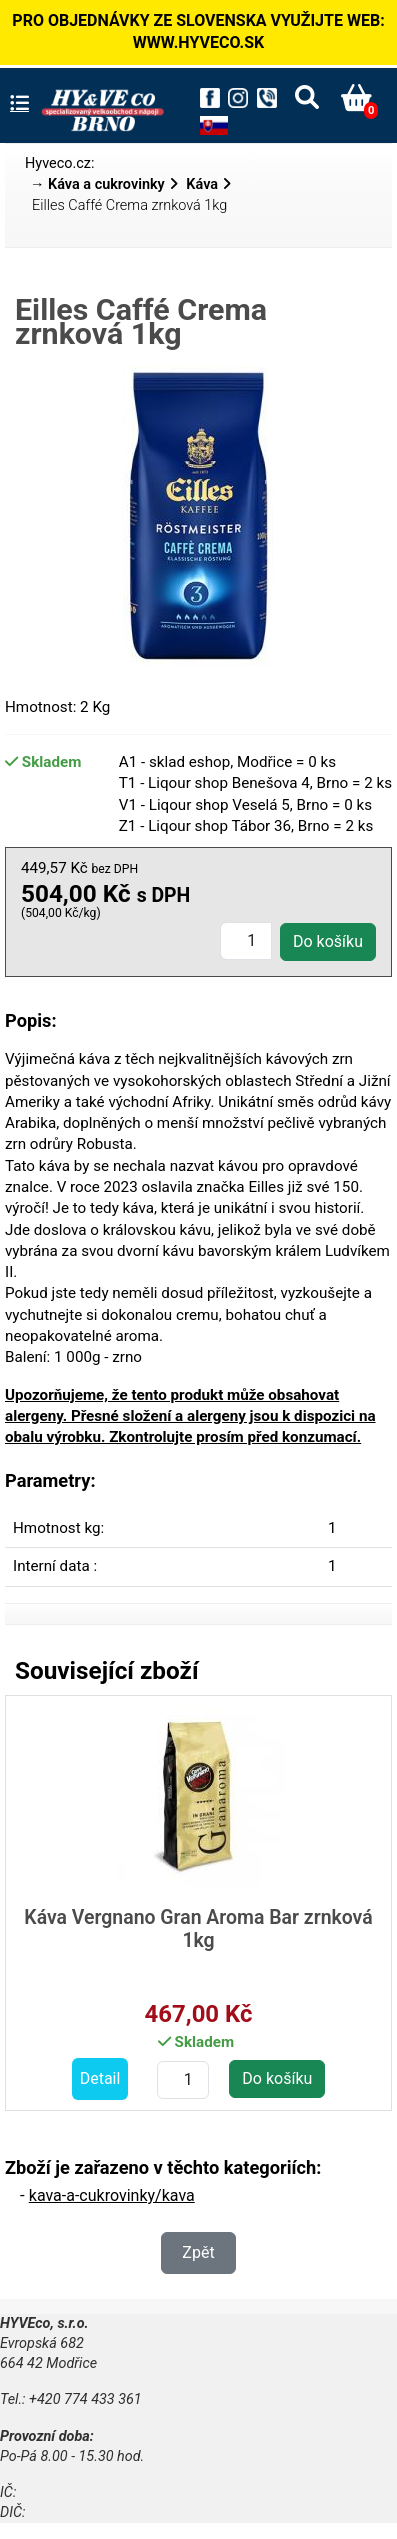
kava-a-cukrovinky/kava (112, 2195)
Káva (202, 184)
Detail (100, 2078)
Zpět (198, 2252)
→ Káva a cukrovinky (97, 184)
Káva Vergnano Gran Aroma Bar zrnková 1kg (198, 1929)
